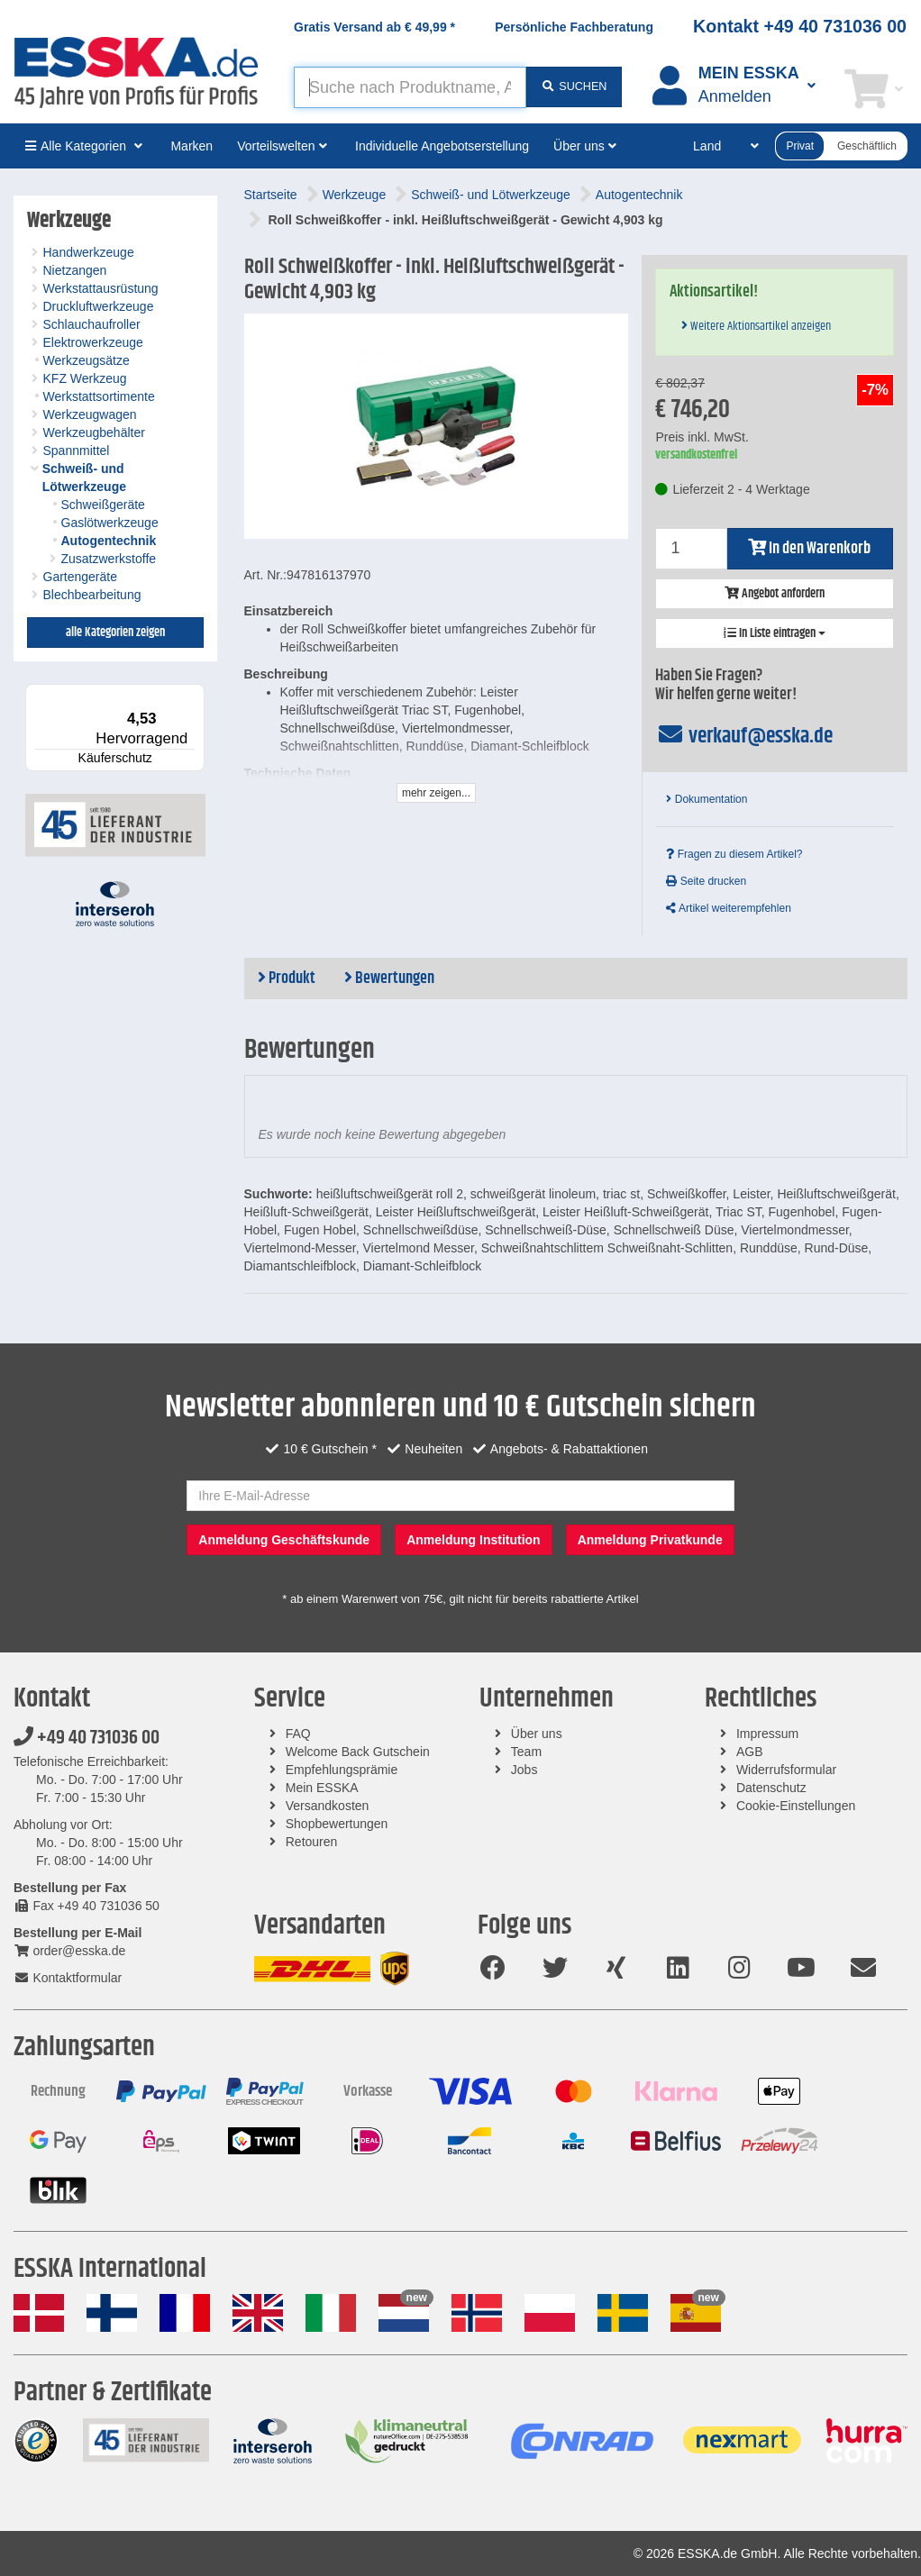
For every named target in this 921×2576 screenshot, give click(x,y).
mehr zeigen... (436, 793)
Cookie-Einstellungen (795, 1805)
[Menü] (194, 694)
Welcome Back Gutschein (358, 1751)
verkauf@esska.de (744, 736)
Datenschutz (771, 1787)
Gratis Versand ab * (374, 27)
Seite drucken (706, 881)
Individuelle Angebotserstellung (442, 146)
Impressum (767, 1733)
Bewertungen (389, 978)
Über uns (536, 1733)
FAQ (298, 1733)
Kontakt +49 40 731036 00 (800, 26)
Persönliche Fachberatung (574, 27)
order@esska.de (69, 1950)
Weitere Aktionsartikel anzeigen (756, 326)
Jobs (524, 1769)
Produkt (286, 978)
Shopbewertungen (337, 1823)
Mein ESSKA (322, 1787)
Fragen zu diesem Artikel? (734, 854)
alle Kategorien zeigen (115, 632)
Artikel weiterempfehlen (728, 908)
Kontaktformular (68, 1978)
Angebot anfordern (775, 594)
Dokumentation (706, 799)
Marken (191, 146)
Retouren (312, 1841)
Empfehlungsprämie (342, 1769)
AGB (749, 1751)
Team (526, 1751)
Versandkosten (327, 1805)
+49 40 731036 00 (87, 1738)
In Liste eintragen (774, 633)
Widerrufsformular (786, 1769)
